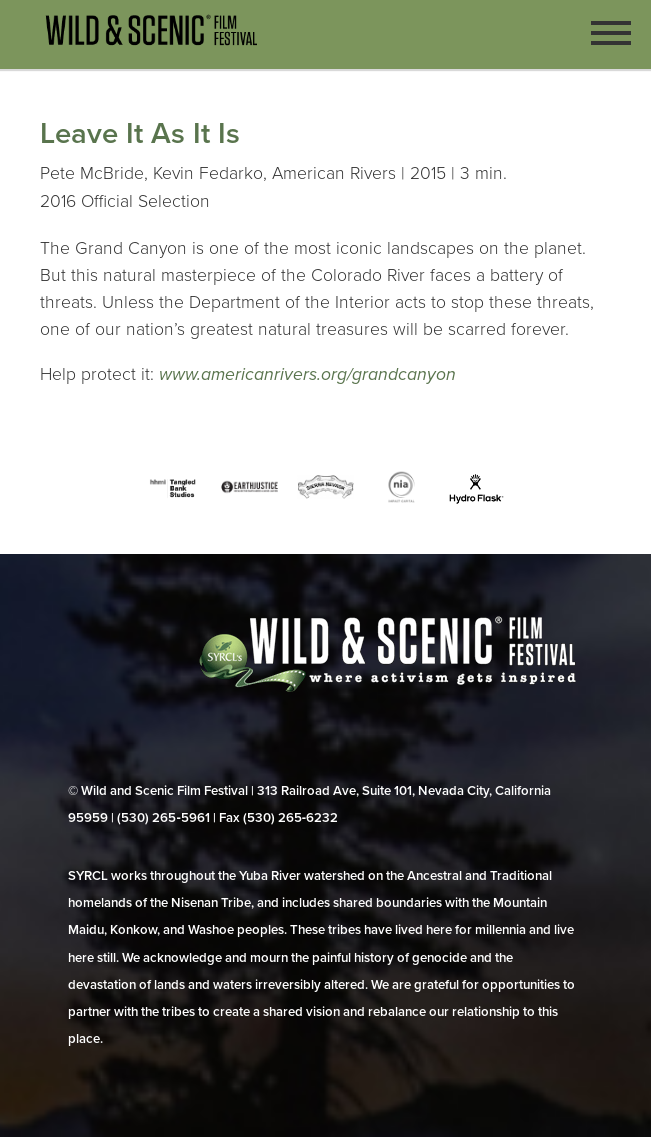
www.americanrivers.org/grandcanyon (307, 374)
